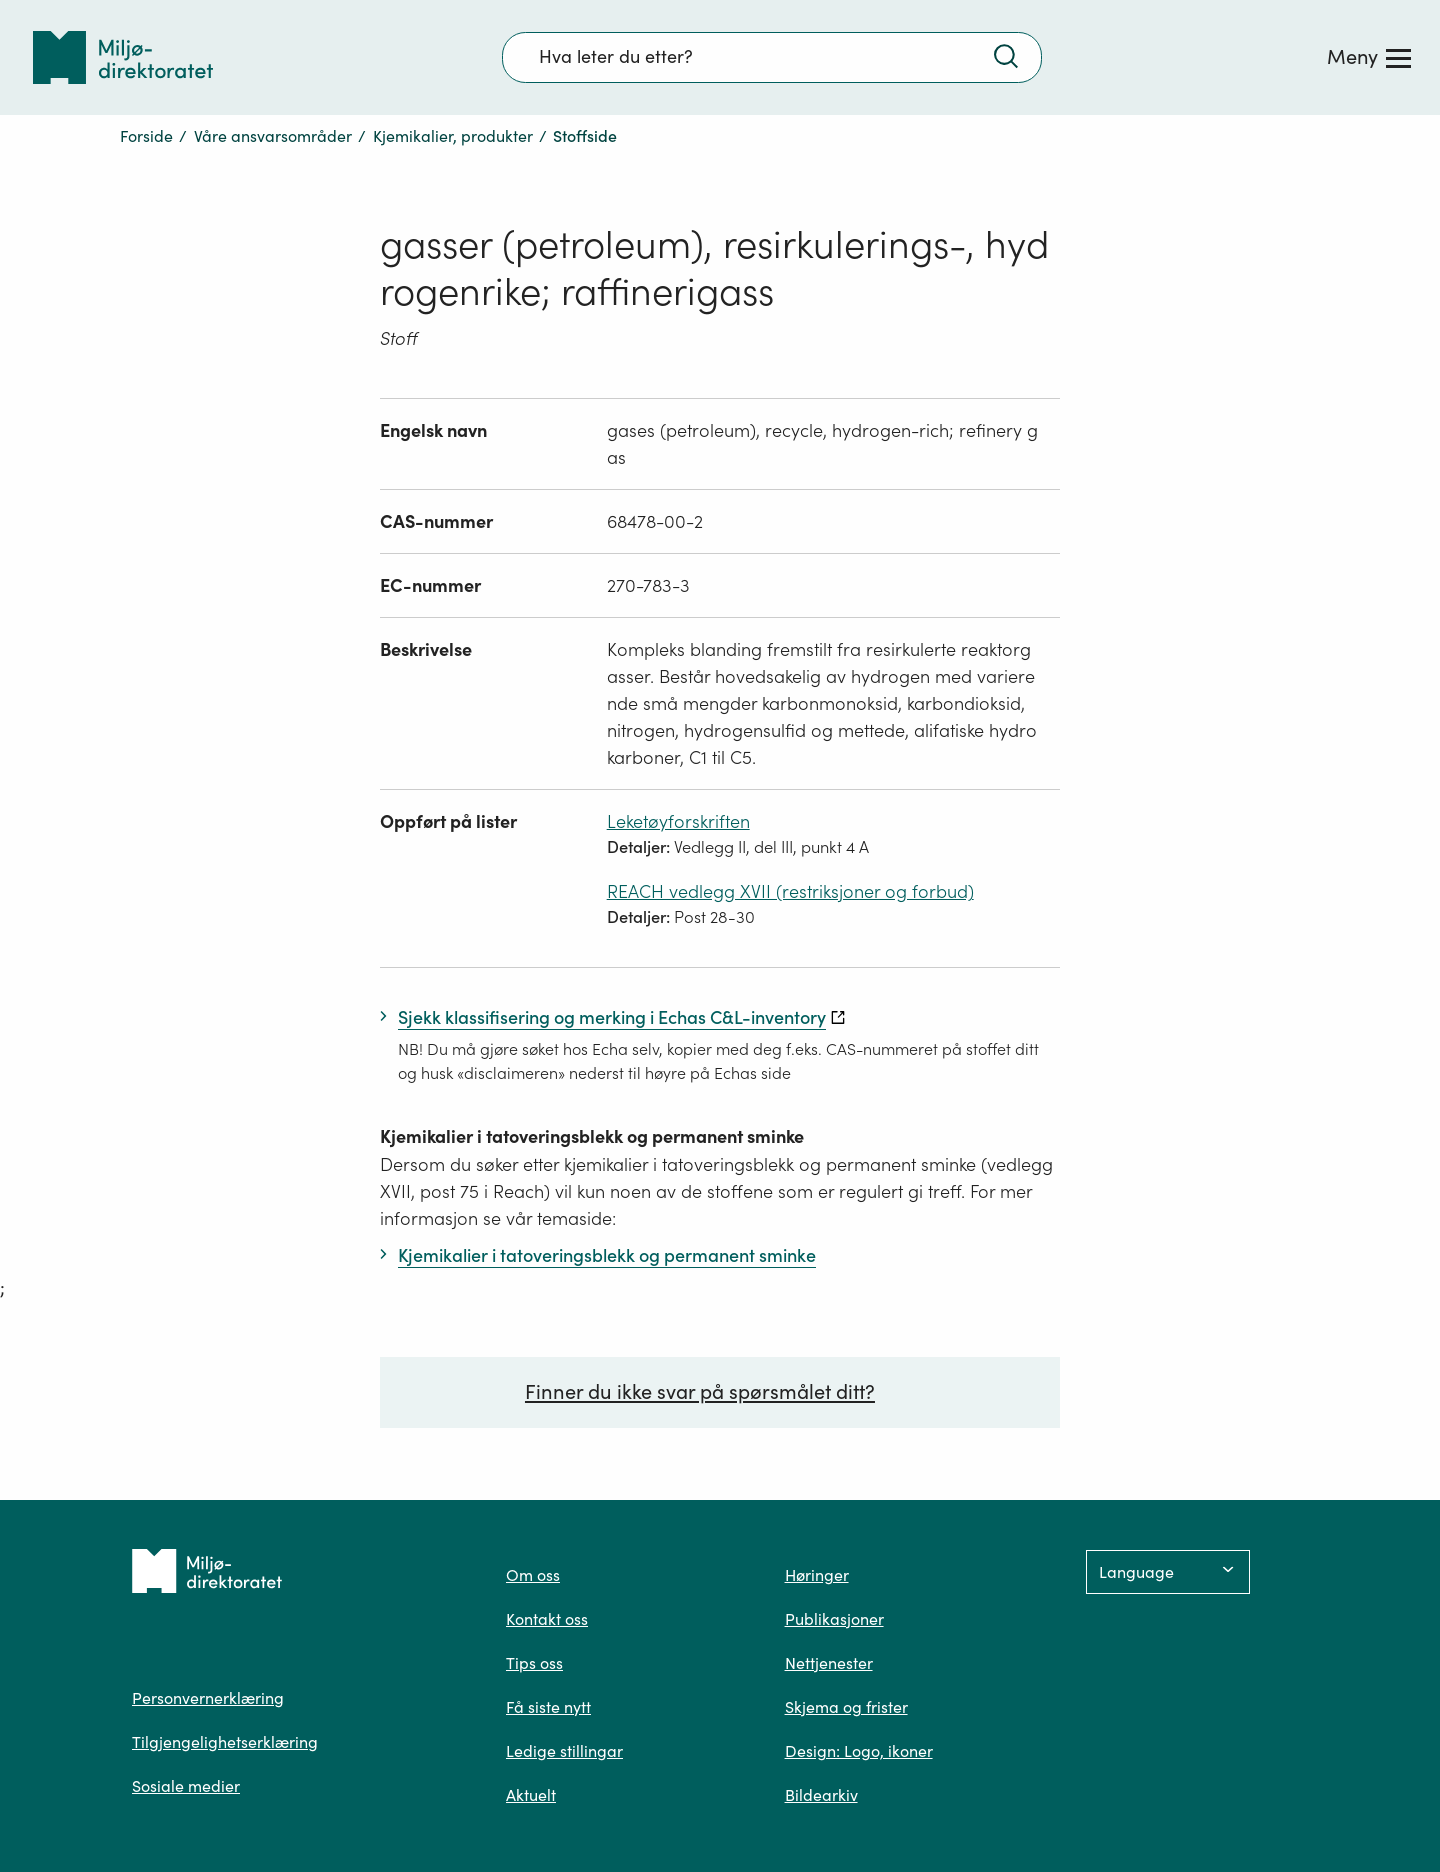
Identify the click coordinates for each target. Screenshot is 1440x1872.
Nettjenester (829, 1663)
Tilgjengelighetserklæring (225, 1742)
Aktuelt (531, 1795)
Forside (146, 136)
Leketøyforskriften (678, 821)
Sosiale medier (186, 1786)
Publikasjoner (834, 1619)
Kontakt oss (547, 1619)
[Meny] (1369, 57)
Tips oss (534, 1663)
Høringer (817, 1575)
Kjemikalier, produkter (453, 136)
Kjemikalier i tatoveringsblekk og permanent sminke (592, 1136)
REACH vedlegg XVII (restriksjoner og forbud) (790, 891)
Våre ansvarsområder (273, 136)
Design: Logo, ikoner (859, 1751)
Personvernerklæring (208, 1698)
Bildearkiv (821, 1795)
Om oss (533, 1575)
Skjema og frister (846, 1707)
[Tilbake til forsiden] (123, 57)
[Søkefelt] (772, 57)
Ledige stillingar (564, 1751)
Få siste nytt (548, 1707)
